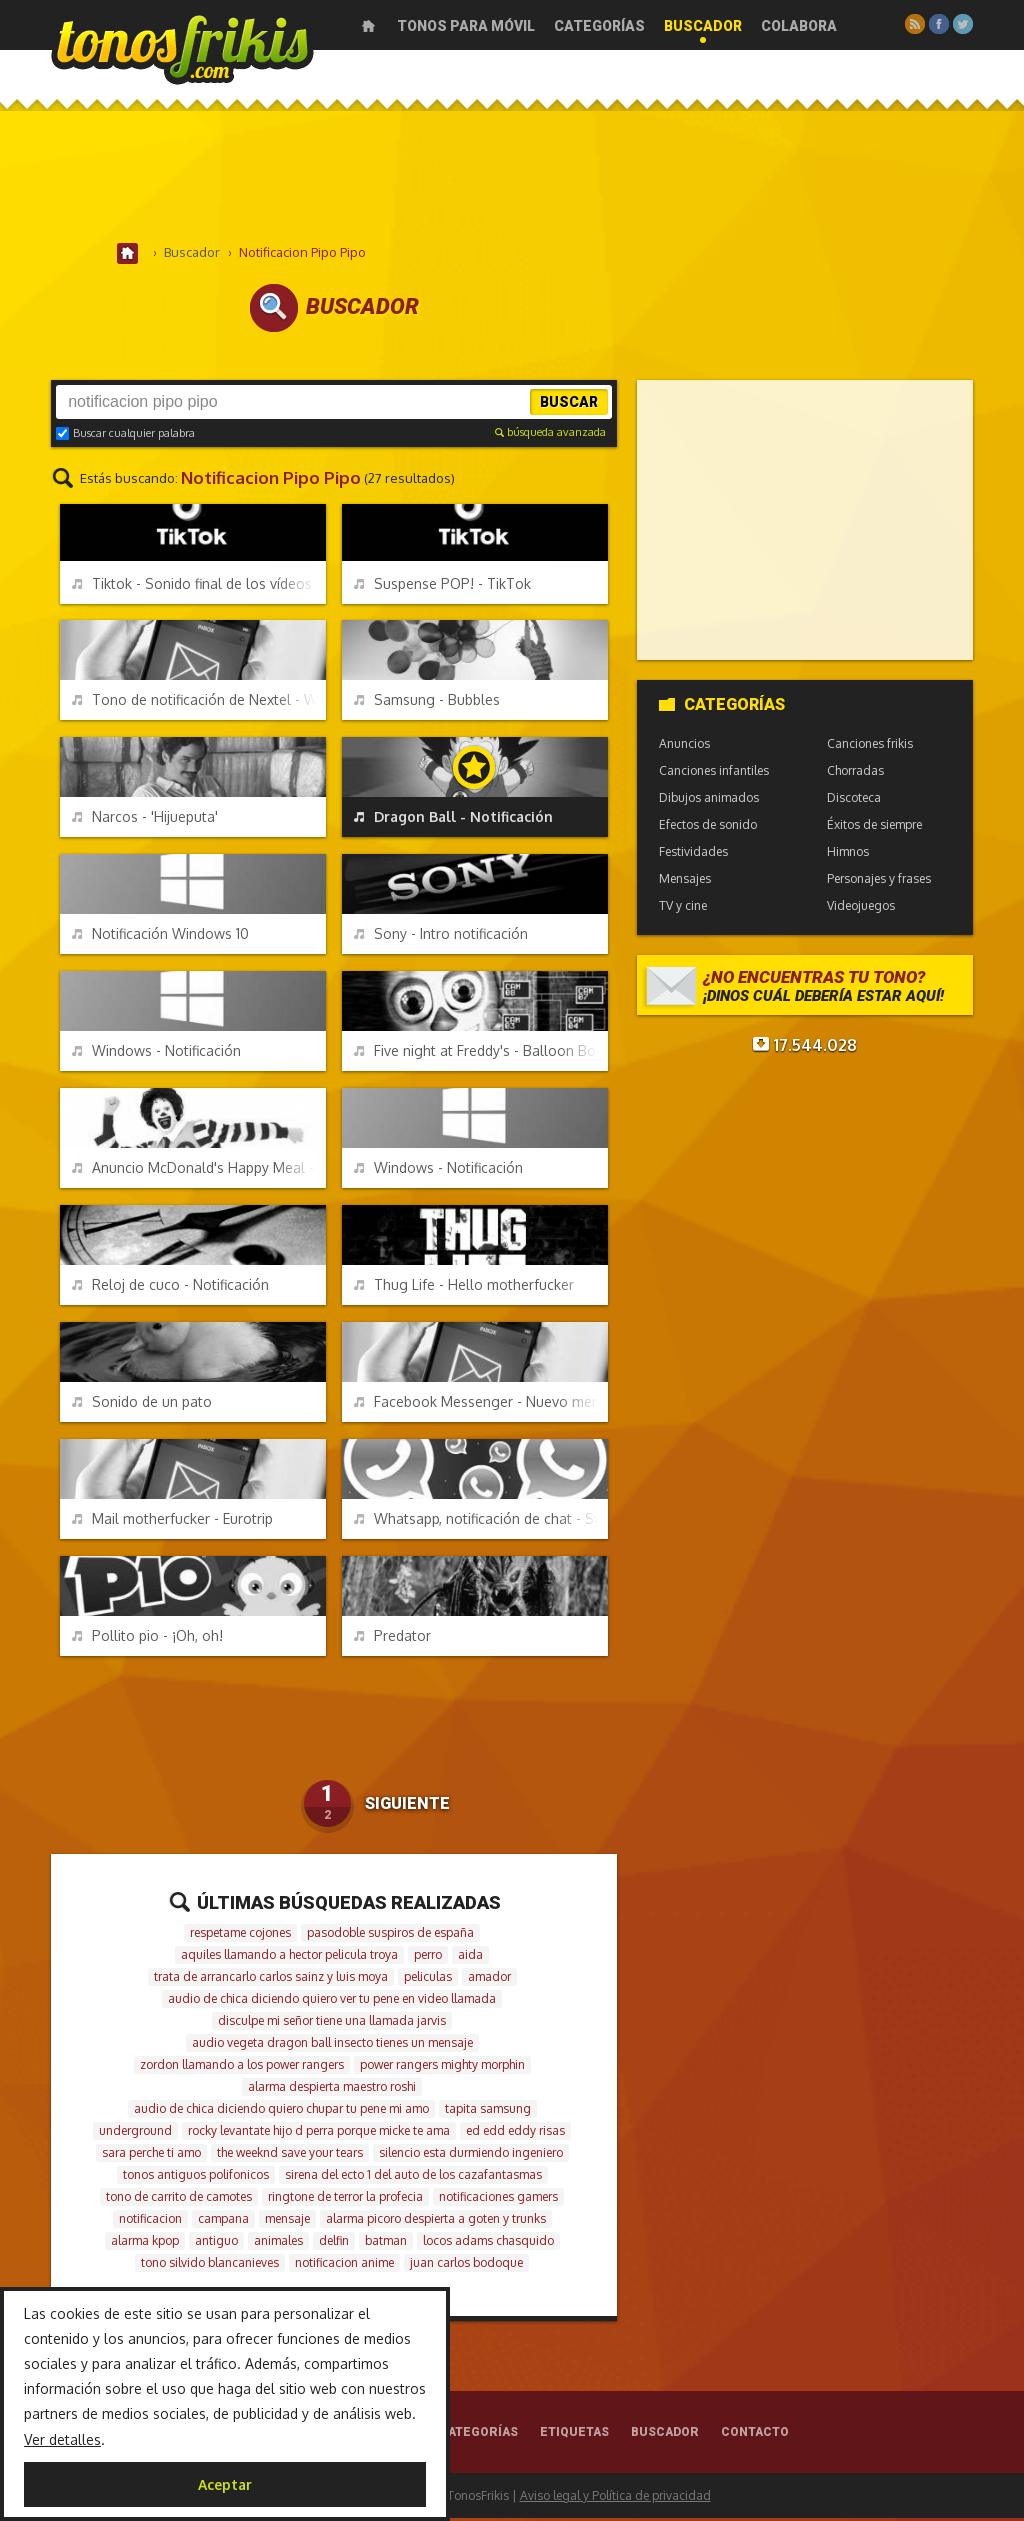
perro (428, 1957)
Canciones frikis (870, 746)
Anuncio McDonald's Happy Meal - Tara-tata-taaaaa (199, 1170)
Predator (392, 1638)
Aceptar (225, 2484)
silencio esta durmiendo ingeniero (471, 2155)
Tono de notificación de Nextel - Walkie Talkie (199, 702)
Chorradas (855, 773)
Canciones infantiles (714, 773)
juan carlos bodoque (466, 2265)
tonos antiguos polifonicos (196, 2177)
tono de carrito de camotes (179, 2199)
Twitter (963, 24)
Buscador (703, 26)
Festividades (693, 854)
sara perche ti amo (151, 2155)
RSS (915, 24)
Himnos (848, 854)
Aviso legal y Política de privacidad (615, 2498)
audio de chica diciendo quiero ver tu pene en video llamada (332, 2001)
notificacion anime (344, 2265)
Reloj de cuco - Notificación (170, 1287)
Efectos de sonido (708, 827)
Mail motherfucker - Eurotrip (172, 1521)
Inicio (368, 26)
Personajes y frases (879, 881)
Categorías (599, 26)
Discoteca (854, 800)
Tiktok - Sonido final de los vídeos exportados (199, 586)
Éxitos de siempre (874, 827)
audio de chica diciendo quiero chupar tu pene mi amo (281, 2111)
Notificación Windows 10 (160, 936)
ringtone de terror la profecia (345, 2199)
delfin (334, 2243)
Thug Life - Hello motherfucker (464, 1287)
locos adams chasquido (488, 2243)
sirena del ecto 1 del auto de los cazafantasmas (413, 2177)
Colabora (799, 26)
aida (470, 1957)
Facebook (939, 24)
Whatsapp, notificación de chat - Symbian (481, 1521)
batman (386, 2243)
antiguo (216, 2243)
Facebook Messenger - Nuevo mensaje (481, 1404)
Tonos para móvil (466, 26)
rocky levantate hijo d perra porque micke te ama (319, 2133)
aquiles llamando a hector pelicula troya (289, 1957)
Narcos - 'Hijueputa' (145, 819)
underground (135, 2133)
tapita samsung (488, 2111)
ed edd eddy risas (515, 2133)
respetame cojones (240, 1935)
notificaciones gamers (498, 2199)
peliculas (428, 1979)
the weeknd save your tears (290, 2155)
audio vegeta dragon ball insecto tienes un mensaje (332, 2045)
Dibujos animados (709, 800)
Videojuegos (861, 908)
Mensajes (685, 881)
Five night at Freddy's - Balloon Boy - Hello (481, 1053)
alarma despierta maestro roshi (332, 2089)
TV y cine (683, 908)
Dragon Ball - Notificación (453, 819)
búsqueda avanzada (550, 435)
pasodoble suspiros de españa (390, 1935)
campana (223, 2221)
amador (489, 1979)
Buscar (569, 405)
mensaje (287, 2221)
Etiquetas (574, 2435)
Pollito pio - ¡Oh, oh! (147, 1638)
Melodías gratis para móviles (182, 47)
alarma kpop (145, 2243)
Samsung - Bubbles (427, 702)
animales (278, 2243)
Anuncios (684, 746)
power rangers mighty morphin (442, 2067)
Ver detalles (62, 2439)
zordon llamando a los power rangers (242, 2067)
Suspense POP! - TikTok (442, 586)
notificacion (150, 2221)
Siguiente (407, 1806)
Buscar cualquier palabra (125, 436)
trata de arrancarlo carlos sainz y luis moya (271, 1979)
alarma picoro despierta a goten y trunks (436, 2221)
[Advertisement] (512, 179)
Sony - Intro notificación (441, 936)
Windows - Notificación (156, 1053)
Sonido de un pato (142, 1404)
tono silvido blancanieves (210, 2265)
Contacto (755, 2435)
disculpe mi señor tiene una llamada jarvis (332, 2023)
